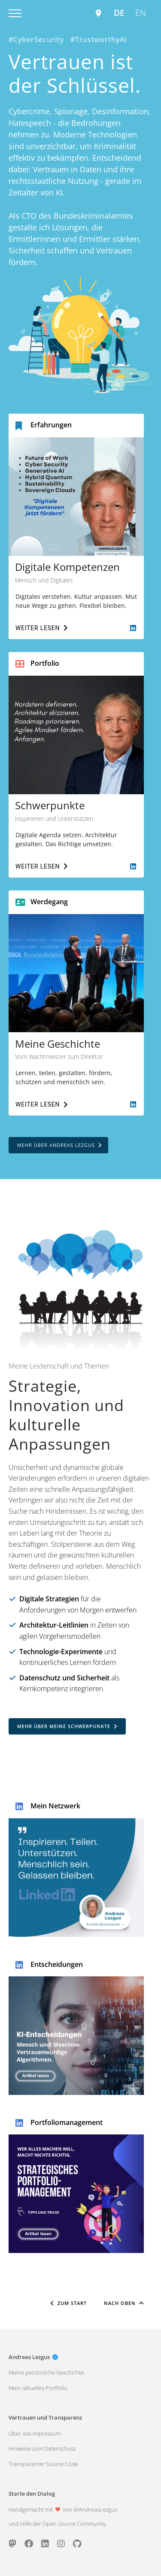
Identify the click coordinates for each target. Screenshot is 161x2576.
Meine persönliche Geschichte (46, 2372)
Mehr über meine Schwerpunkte (67, 1726)
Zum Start (69, 2303)
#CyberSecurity (36, 39)
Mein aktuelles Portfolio (38, 2388)
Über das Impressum (35, 2433)
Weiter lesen (41, 628)
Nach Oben (124, 2303)
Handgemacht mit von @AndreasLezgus (63, 2509)
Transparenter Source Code (43, 2464)
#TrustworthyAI (98, 39)
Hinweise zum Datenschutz (42, 2448)
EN (140, 12)
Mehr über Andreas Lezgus (59, 1145)
